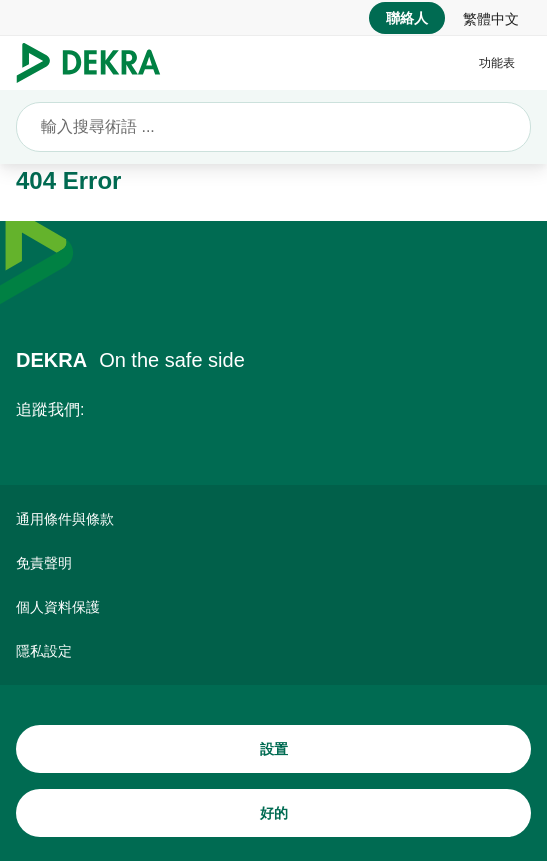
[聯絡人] (407, 18)
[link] (491, 18)
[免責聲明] (273, 563)
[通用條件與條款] (273, 519)
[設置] (273, 749)
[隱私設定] (273, 651)
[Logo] (96, 63)
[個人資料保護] (273, 607)
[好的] (273, 813)
